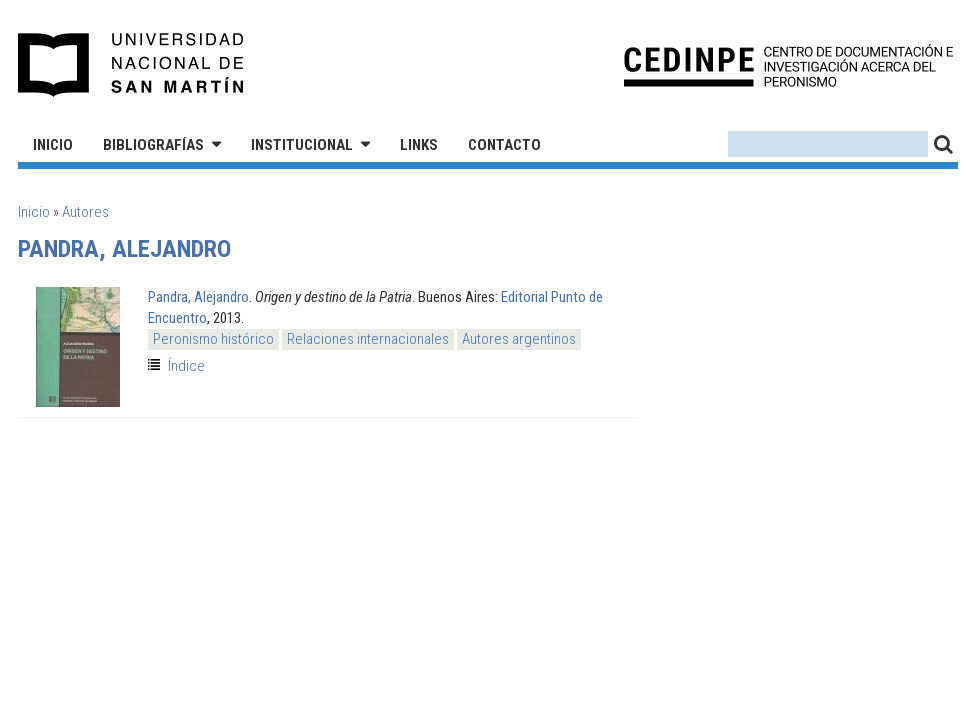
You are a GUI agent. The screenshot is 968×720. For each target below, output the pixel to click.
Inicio (53, 145)
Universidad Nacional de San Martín (131, 65)
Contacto (504, 145)
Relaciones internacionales (368, 339)
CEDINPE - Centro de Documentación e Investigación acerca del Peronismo (788, 65)
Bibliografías (153, 145)
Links (419, 145)
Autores (85, 212)
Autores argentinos (519, 339)
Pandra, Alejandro (198, 297)
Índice (186, 366)
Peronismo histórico (213, 339)
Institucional (302, 145)
